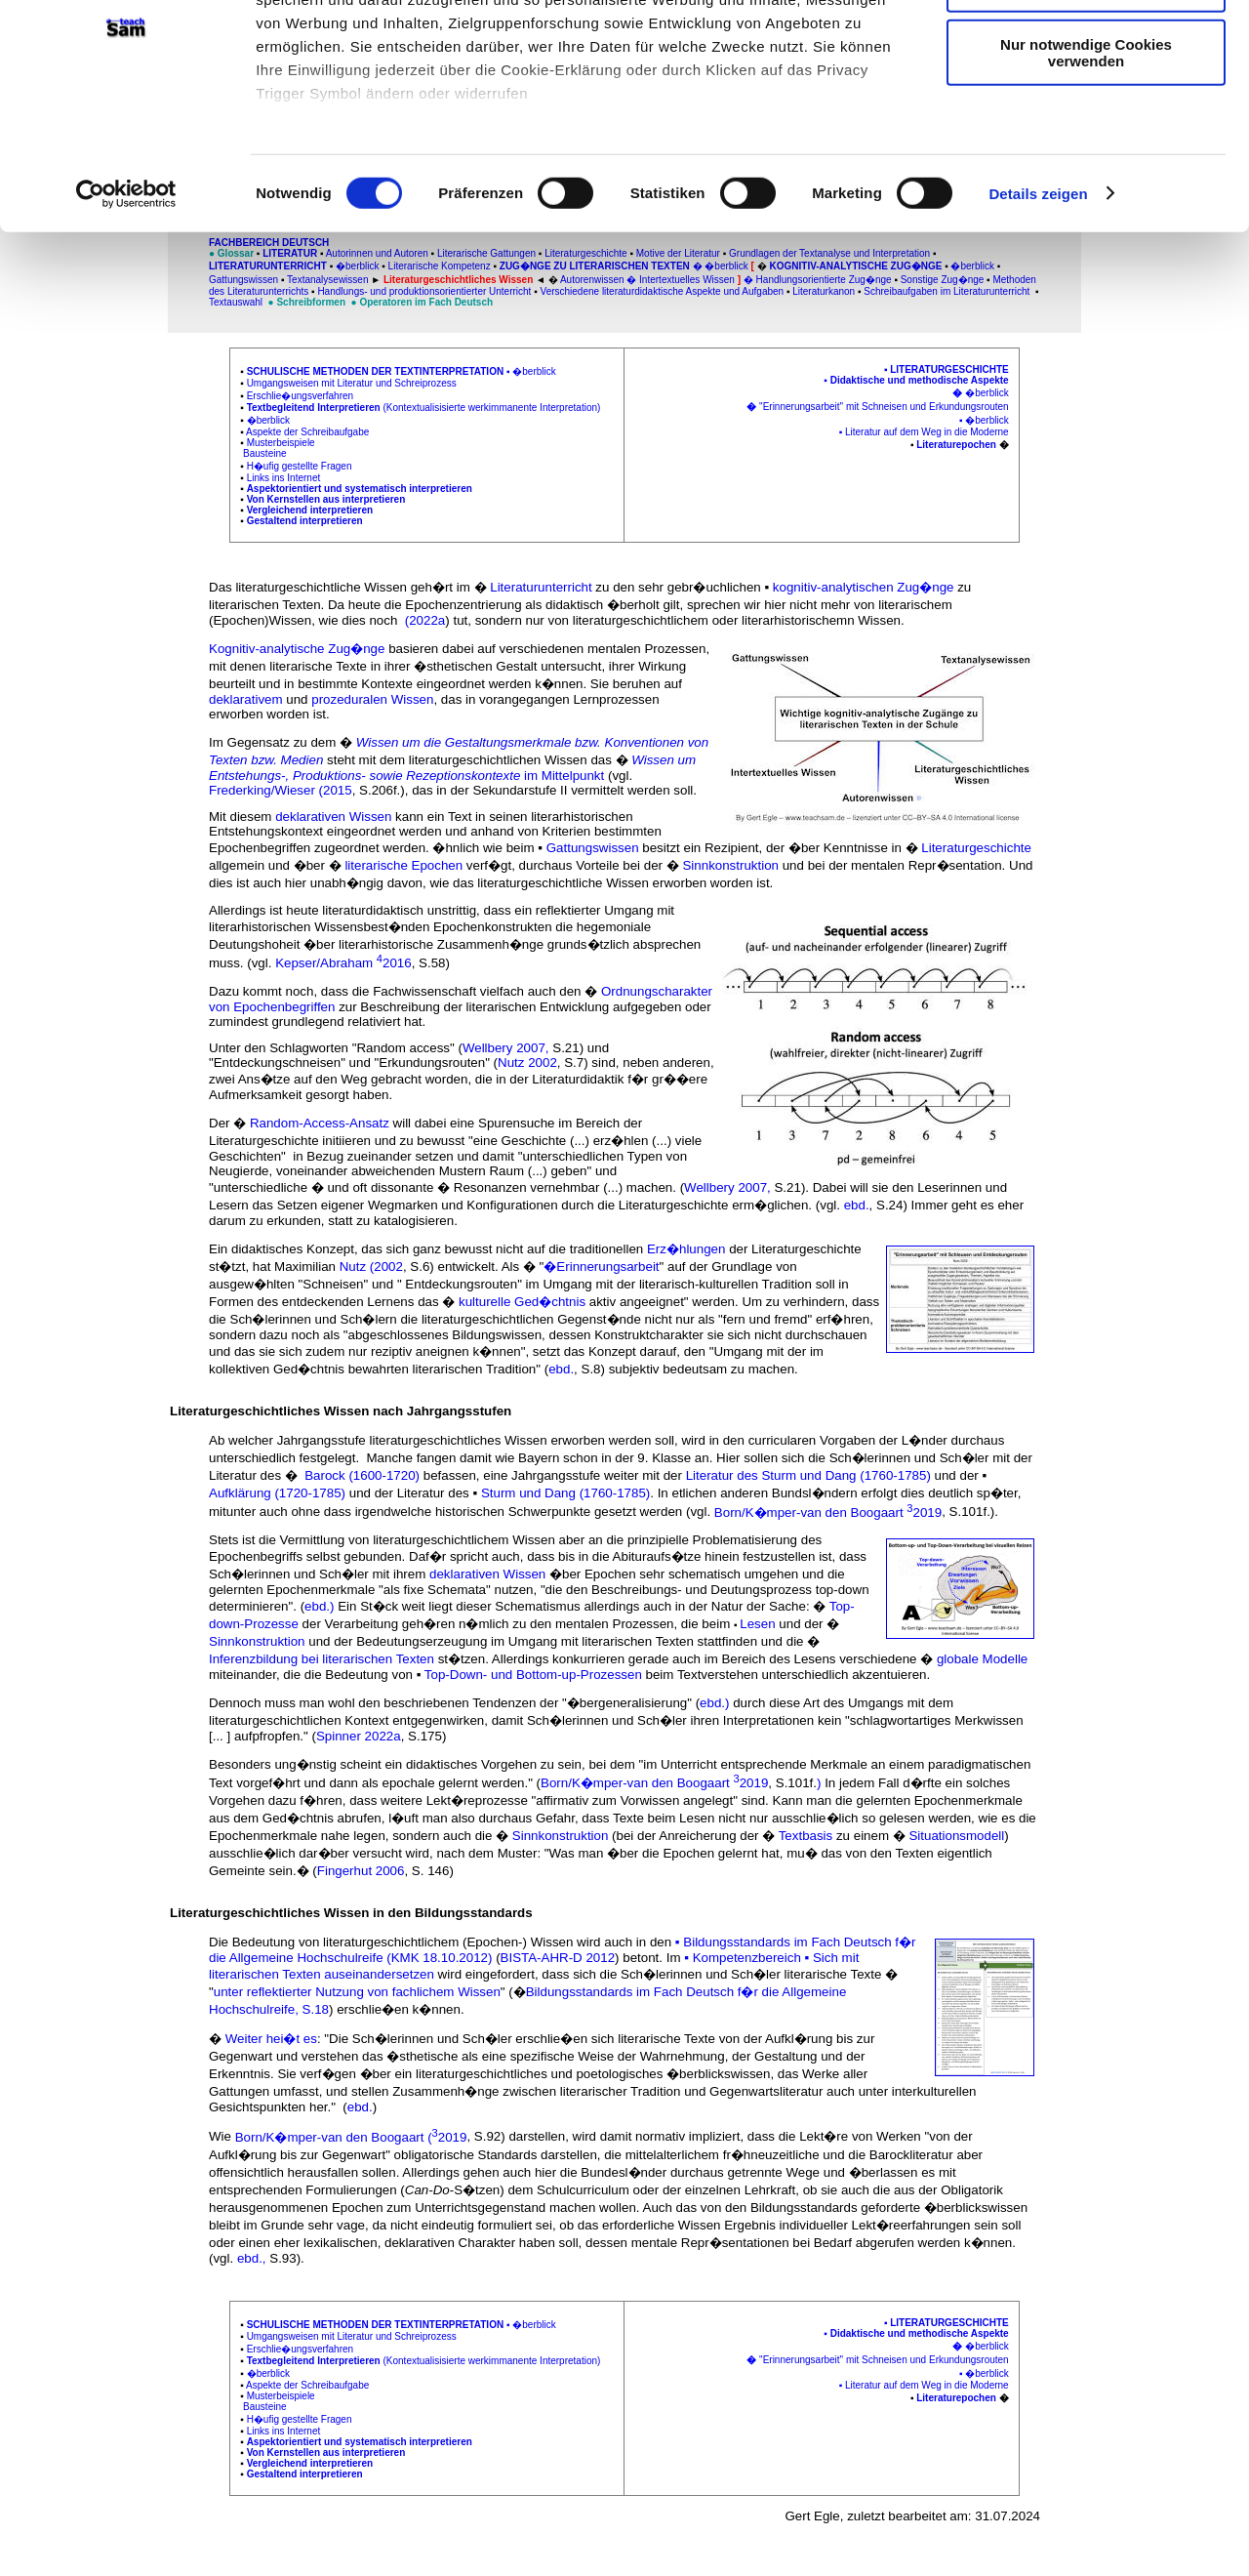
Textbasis (806, 1835)
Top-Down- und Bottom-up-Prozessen (533, 1674)
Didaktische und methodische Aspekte (919, 380)
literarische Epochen (403, 865)
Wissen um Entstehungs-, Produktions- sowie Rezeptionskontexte (452, 768)
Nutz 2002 (527, 1062)
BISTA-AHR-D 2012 (558, 1957)
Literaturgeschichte (949, 369)
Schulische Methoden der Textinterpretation (375, 371)
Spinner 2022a (358, 1736)
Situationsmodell (956, 1835)
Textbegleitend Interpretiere (311, 407)
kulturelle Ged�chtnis (522, 1301)
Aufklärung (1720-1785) (277, 1493)
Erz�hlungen (688, 1249)
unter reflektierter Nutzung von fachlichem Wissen (357, 1991)
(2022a (423, 620)
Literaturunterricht (540, 587)
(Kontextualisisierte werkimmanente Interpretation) (488, 407)
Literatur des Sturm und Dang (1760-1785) (808, 1475)
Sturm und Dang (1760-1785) (565, 1493)
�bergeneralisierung (627, 1703)
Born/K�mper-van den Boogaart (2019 (351, 2137)
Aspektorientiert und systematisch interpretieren (359, 488)
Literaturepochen (956, 444)
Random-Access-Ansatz (321, 1123)
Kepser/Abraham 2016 (343, 963)
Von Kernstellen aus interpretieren (326, 499)
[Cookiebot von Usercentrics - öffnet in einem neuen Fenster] (126, 312)
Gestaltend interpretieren (305, 520)
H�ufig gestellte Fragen (299, 466)
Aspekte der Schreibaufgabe (307, 432)
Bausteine (264, 453)
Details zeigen (1037, 312)
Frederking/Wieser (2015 (280, 790)
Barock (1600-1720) (361, 1475)
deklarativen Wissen (333, 816)
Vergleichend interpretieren (310, 510)
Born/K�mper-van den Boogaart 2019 (828, 1512)
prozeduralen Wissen (372, 699)
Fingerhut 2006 (361, 1870)
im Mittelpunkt (564, 775)
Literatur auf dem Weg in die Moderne (927, 432)
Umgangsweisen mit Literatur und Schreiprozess (352, 383)
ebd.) (321, 1606)
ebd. (856, 1205)
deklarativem (246, 699)
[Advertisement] (98, 407)
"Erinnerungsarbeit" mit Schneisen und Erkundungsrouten (884, 406)
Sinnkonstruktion (730, 865)
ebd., (251, 2258)
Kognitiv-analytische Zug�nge (296, 648)
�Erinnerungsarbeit (601, 1266)
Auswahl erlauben (1086, 106)
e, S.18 (308, 2009)
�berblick (533, 371)
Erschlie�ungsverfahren (300, 395)
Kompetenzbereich (747, 1957)
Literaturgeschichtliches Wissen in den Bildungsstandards (351, 1912)
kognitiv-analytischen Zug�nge (865, 587)
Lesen (757, 1623)
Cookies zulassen (1086, 48)
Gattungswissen (592, 847)
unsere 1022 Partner (388, 70)
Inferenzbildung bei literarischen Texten (323, 1659)
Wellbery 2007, (507, 1048)
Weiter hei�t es (271, 2038)
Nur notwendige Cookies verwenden (1086, 170)
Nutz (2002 (371, 1266)
